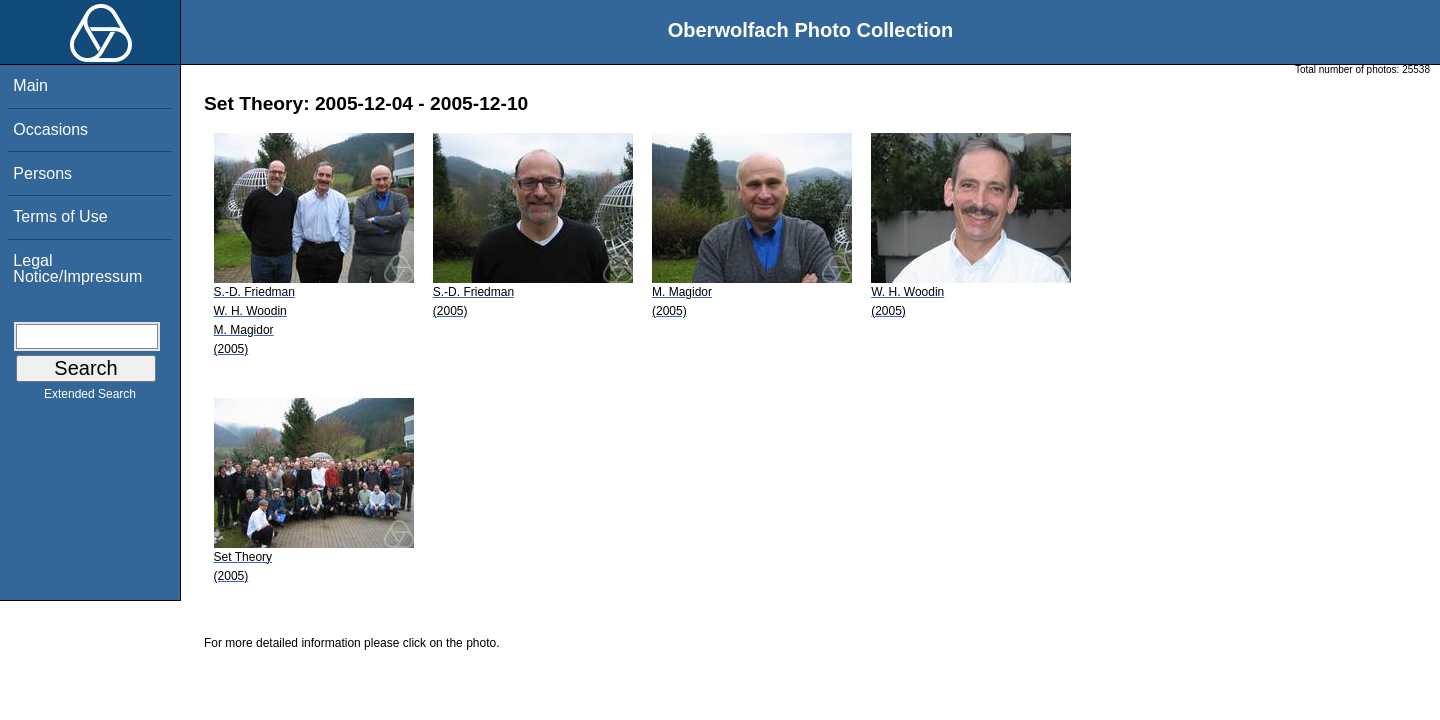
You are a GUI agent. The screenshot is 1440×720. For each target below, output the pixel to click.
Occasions (50, 129)
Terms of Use (60, 216)
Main (30, 85)
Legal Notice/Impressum (77, 268)
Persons (42, 173)
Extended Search (90, 398)
